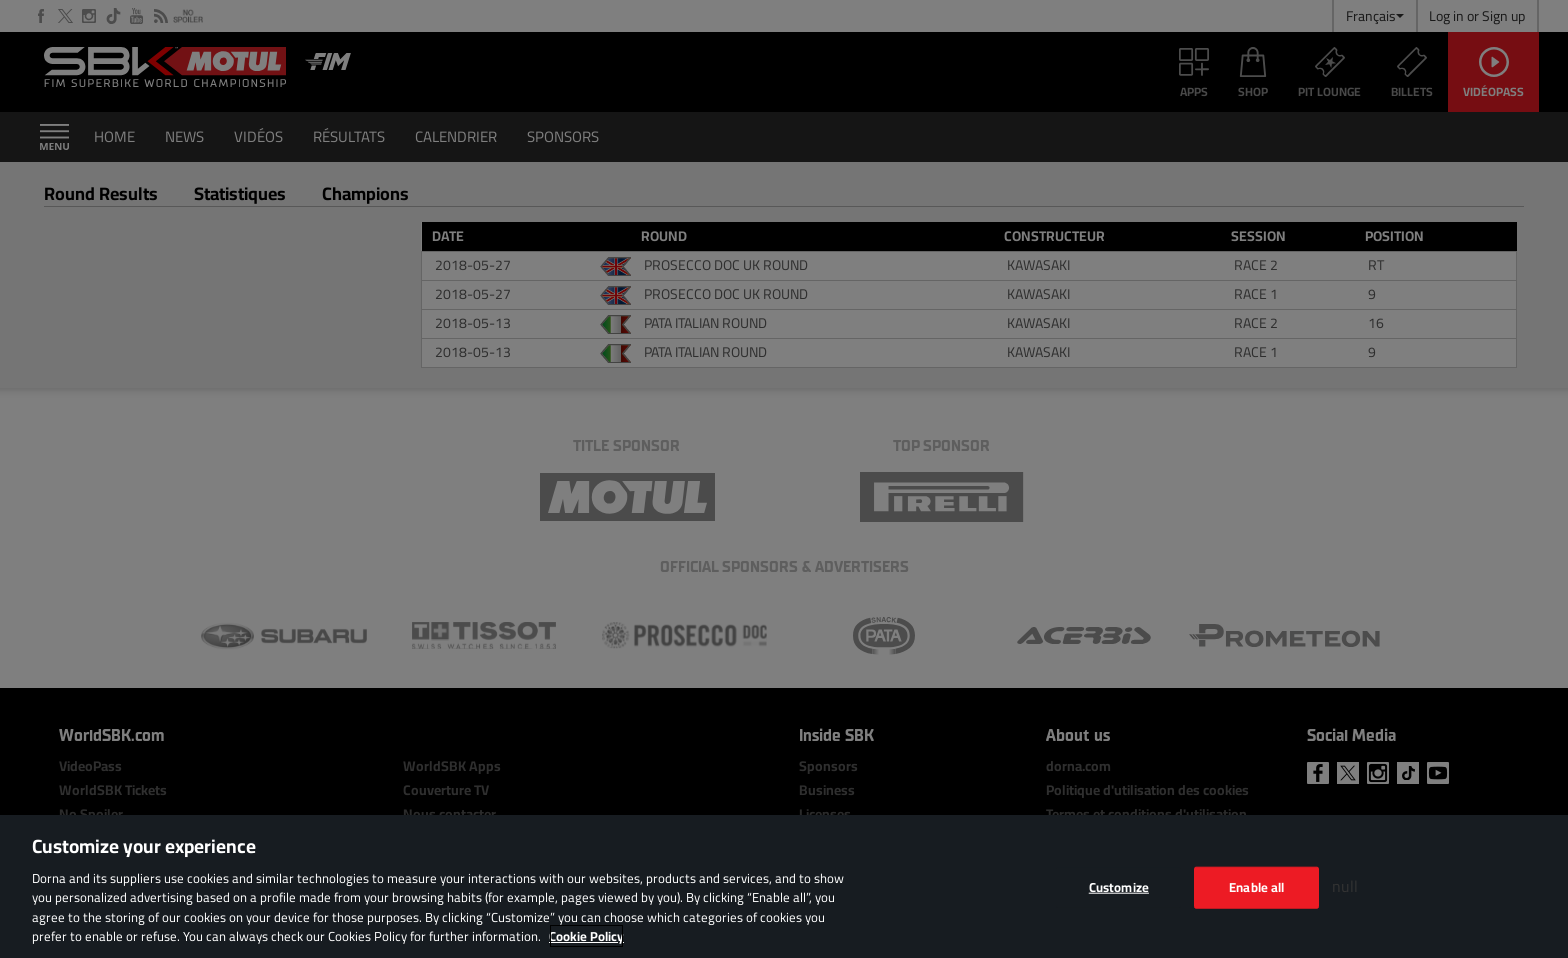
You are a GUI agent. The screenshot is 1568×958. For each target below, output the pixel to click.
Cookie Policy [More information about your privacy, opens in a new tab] (586, 936)
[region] (784, 886)
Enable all (1256, 887)
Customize (1119, 887)
